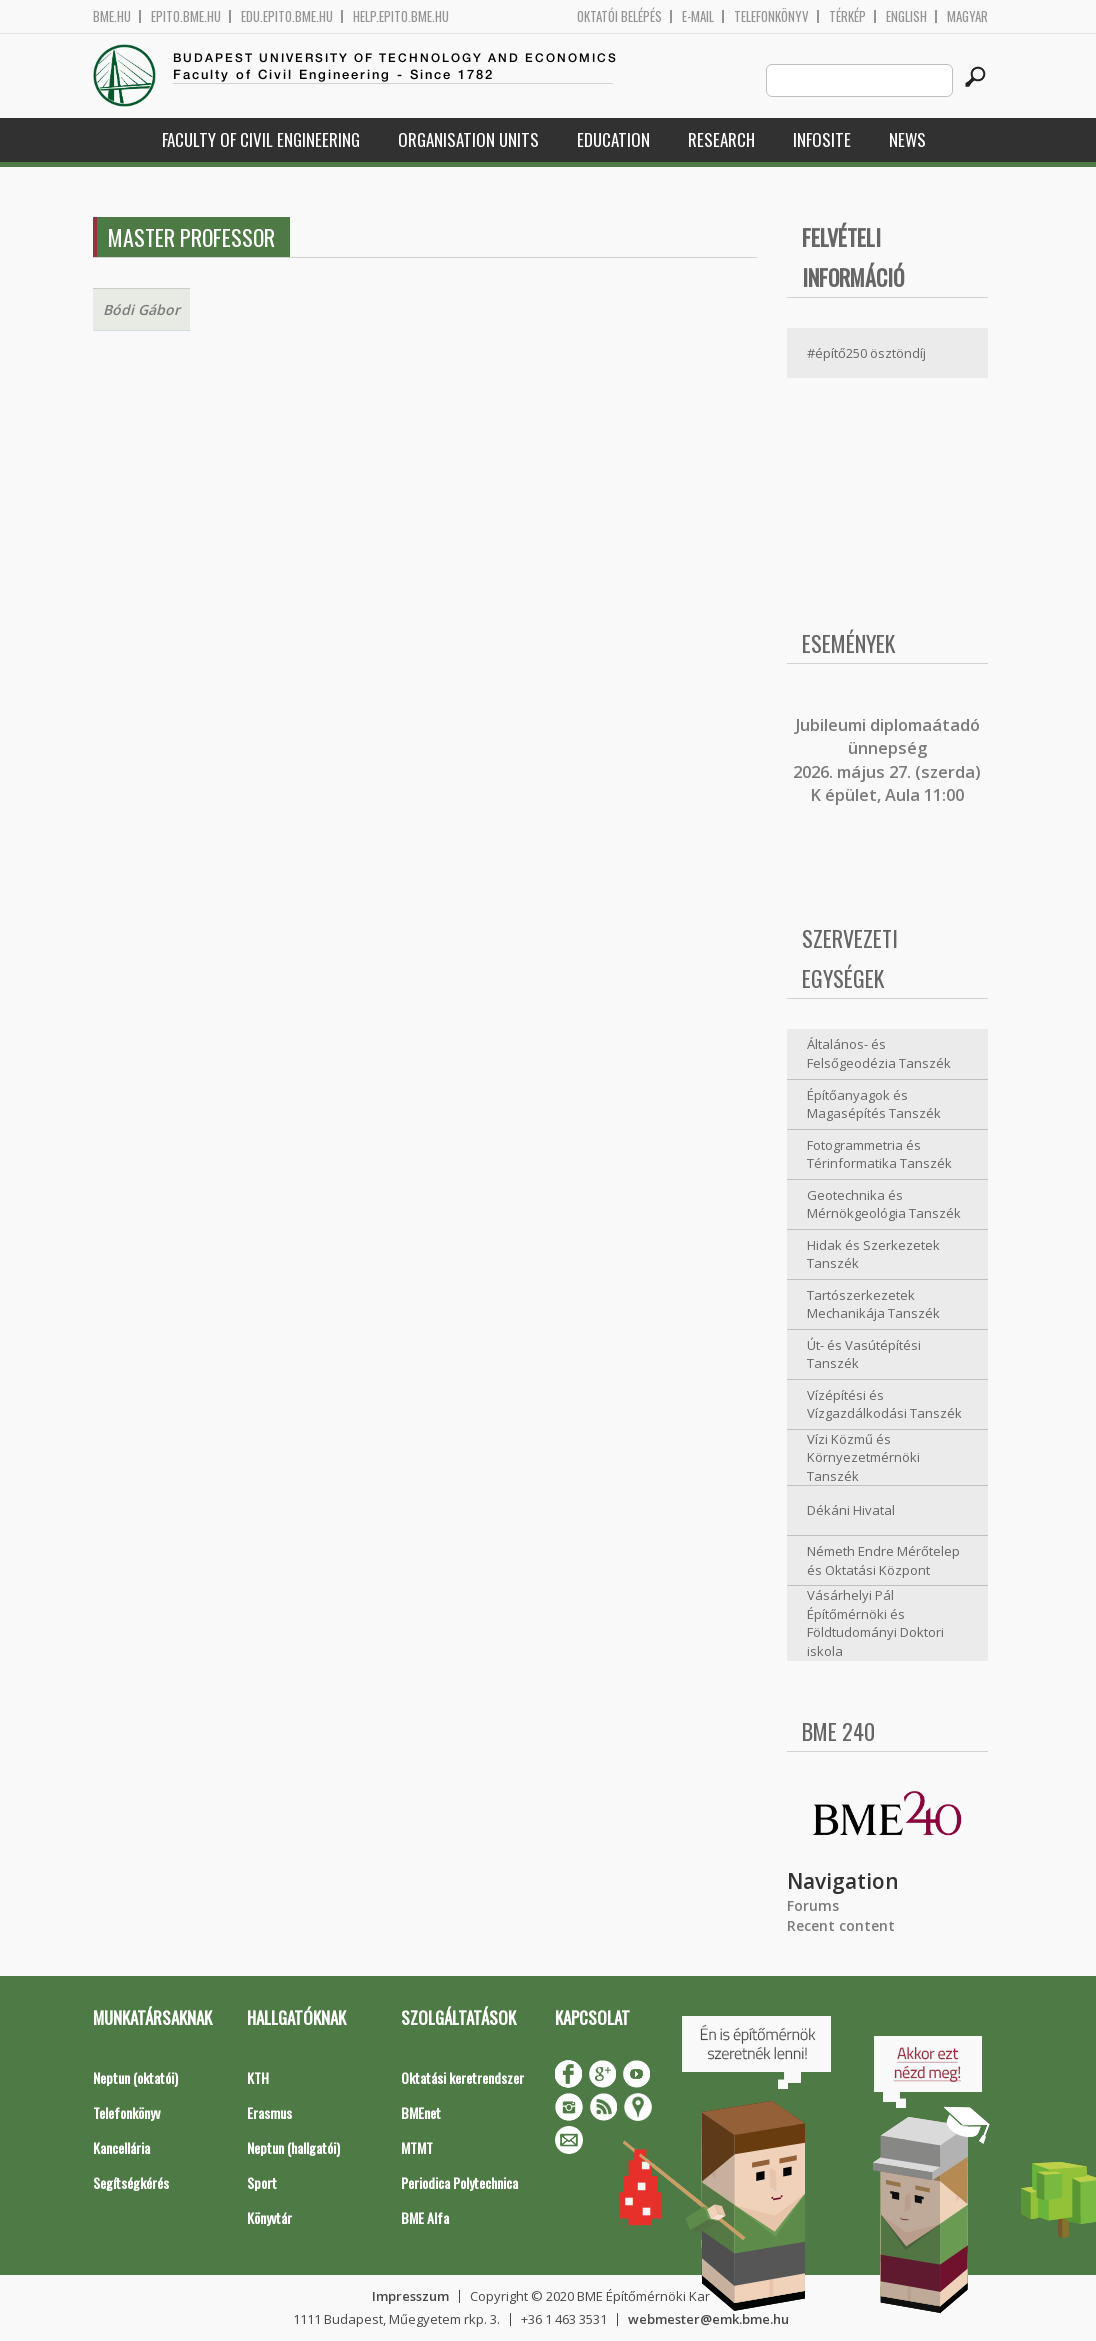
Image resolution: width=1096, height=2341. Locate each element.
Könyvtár (269, 2217)
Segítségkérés (131, 2182)
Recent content (841, 1925)
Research (721, 139)
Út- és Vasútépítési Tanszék (864, 1354)
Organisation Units (468, 139)
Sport (262, 2182)
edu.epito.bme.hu (287, 16)
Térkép (847, 16)
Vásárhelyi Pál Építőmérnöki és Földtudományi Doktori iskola (875, 1623)
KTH (258, 2077)
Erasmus (269, 2112)
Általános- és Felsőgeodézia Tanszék (879, 1053)
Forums (813, 1905)
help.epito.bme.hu (401, 16)
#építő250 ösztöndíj (866, 353)
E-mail (698, 16)
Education (613, 139)
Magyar (967, 16)
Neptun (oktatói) (135, 2077)
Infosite (822, 139)
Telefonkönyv (771, 16)
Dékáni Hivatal (851, 1510)
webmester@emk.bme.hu (708, 2319)
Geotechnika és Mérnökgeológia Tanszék (884, 1204)
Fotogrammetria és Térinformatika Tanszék (879, 1154)
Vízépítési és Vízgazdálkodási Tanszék (884, 1404)
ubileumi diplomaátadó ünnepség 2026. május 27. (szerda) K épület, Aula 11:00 (887, 760)
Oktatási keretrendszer (462, 2077)
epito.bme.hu (186, 16)
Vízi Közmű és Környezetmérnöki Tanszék (863, 1457)
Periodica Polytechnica (459, 2182)
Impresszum (410, 2296)
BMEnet (421, 2112)
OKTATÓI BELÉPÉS (619, 16)
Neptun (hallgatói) (293, 2147)
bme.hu (112, 16)
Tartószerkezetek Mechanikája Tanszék (873, 1304)
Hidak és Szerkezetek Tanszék (873, 1254)
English (906, 16)
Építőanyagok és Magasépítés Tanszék (874, 1104)
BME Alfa (425, 2217)
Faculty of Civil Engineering (261, 139)
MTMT (417, 2147)
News (907, 139)
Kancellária (121, 2147)
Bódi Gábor (141, 309)
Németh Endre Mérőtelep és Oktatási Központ (883, 1560)
